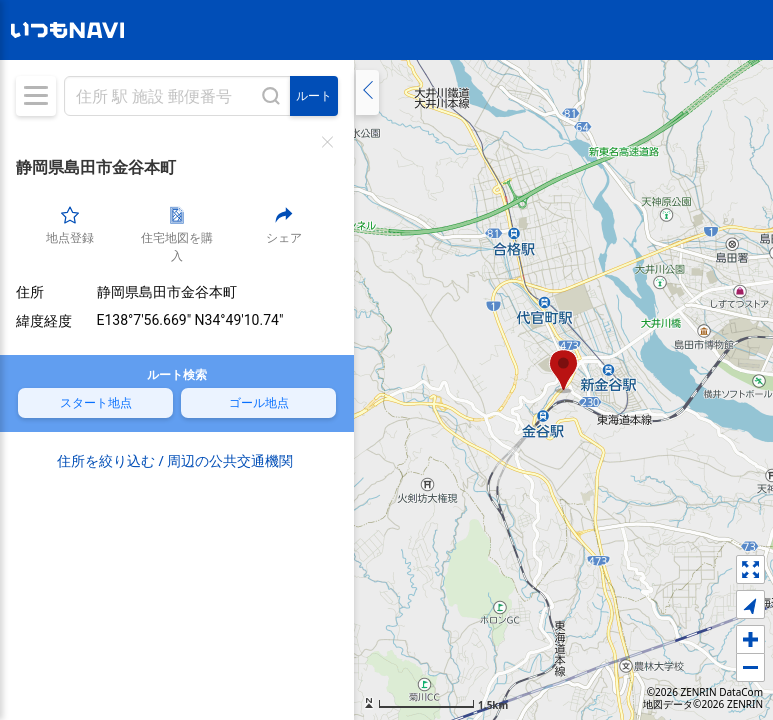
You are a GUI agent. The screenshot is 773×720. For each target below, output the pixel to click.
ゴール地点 (220, 402)
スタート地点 (63, 402)
